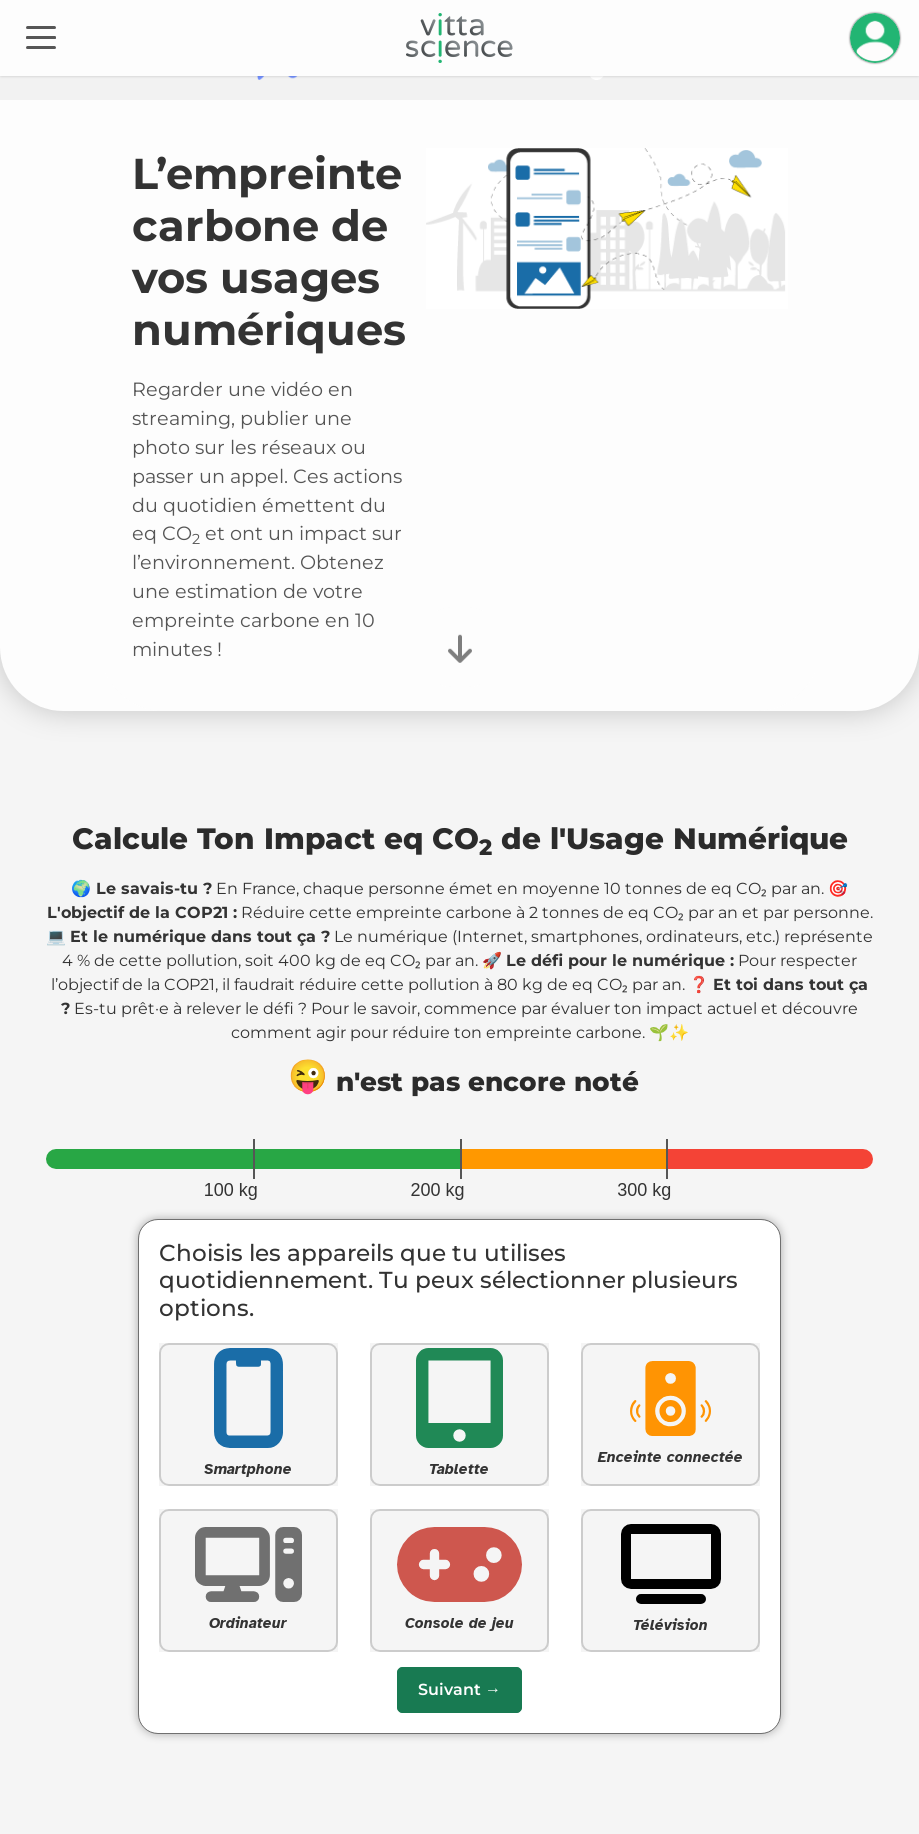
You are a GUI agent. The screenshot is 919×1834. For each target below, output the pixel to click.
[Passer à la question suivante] (459, 1690)
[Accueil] (459, 38)
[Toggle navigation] (41, 36)
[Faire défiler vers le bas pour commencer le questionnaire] (460, 647)
